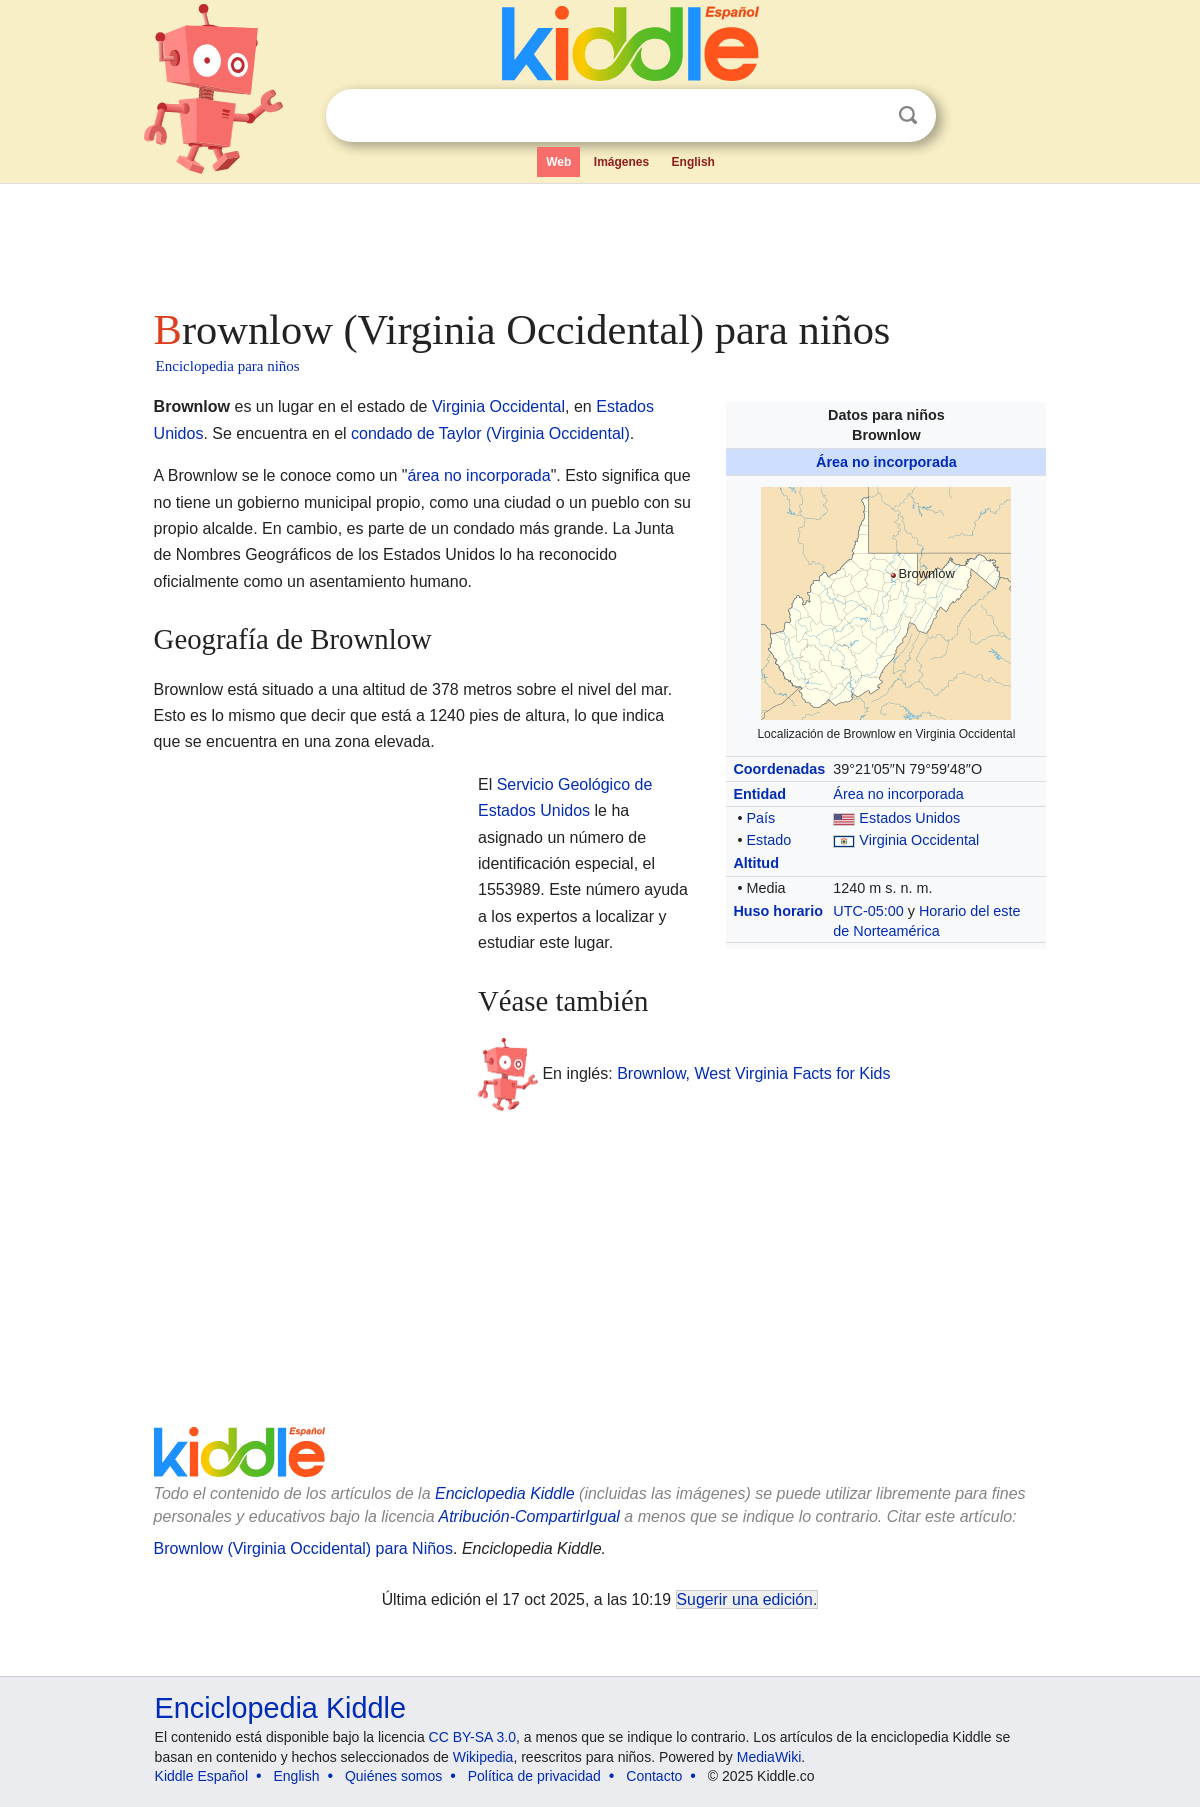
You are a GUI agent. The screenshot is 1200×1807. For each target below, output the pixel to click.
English (693, 162)
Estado (768, 840)
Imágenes (621, 162)
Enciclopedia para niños (228, 366)
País (760, 818)
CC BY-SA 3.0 (472, 1737)
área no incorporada (478, 475)
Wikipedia (483, 1757)
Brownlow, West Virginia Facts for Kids (753, 1073)
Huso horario (778, 911)
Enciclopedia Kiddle (505, 1493)
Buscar (908, 115)
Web (558, 162)
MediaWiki (769, 1757)
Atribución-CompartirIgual (529, 1516)
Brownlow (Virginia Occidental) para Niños (303, 1548)
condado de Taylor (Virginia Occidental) (490, 433)
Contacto (654, 1776)
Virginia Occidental (919, 840)
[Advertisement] (599, 240)
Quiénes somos (393, 1776)
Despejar (867, 116)
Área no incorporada (886, 462)
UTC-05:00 (868, 911)
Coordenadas (779, 769)
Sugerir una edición (745, 1599)
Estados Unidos (909, 818)
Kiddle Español (201, 1776)
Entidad (759, 794)
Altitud (756, 863)
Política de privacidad (534, 1776)
